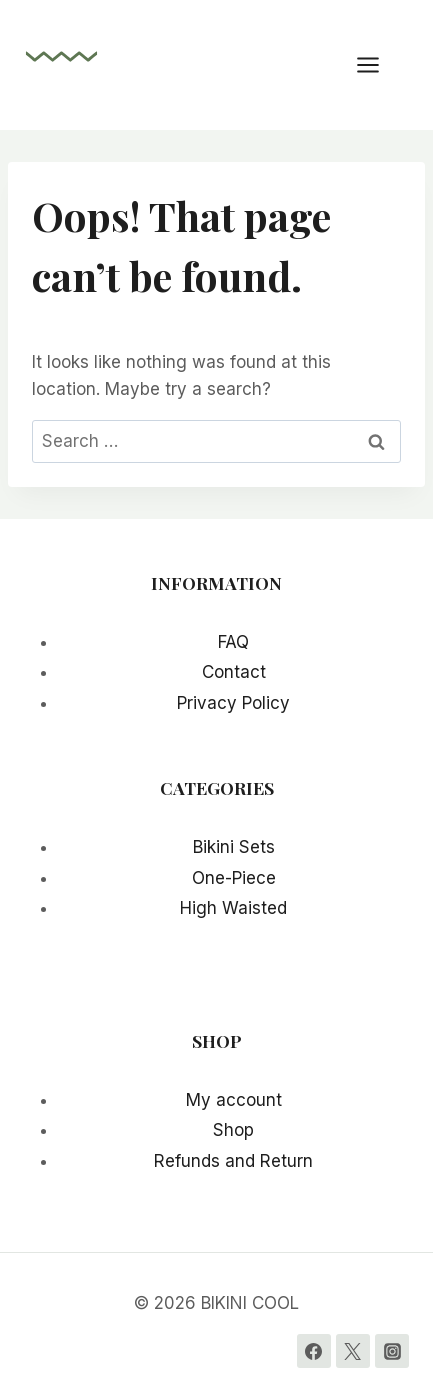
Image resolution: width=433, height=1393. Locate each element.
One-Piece (234, 878)
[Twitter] (353, 1351)
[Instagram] (392, 1351)
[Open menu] (378, 64)
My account (234, 1100)
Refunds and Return (233, 1161)
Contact (234, 672)
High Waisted (233, 908)
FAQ (233, 642)
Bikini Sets (234, 847)
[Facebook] (314, 1351)
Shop (233, 1130)
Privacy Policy (233, 703)
